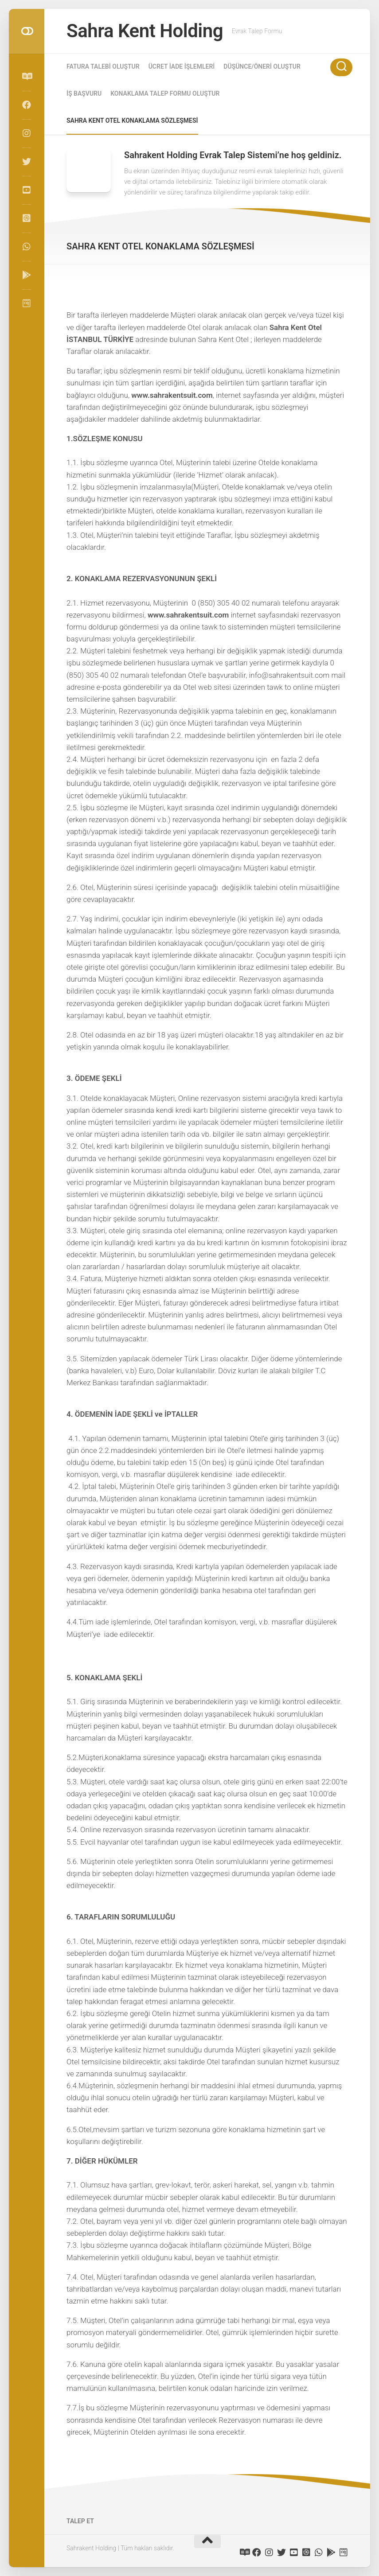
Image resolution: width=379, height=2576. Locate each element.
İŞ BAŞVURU (84, 93)
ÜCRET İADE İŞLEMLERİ (181, 66)
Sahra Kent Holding (144, 31)
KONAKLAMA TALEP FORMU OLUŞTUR (164, 93)
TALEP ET (80, 2521)
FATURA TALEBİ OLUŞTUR (103, 66)
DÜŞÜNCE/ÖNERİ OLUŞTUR (262, 66)
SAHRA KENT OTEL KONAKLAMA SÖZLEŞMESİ (132, 120)
